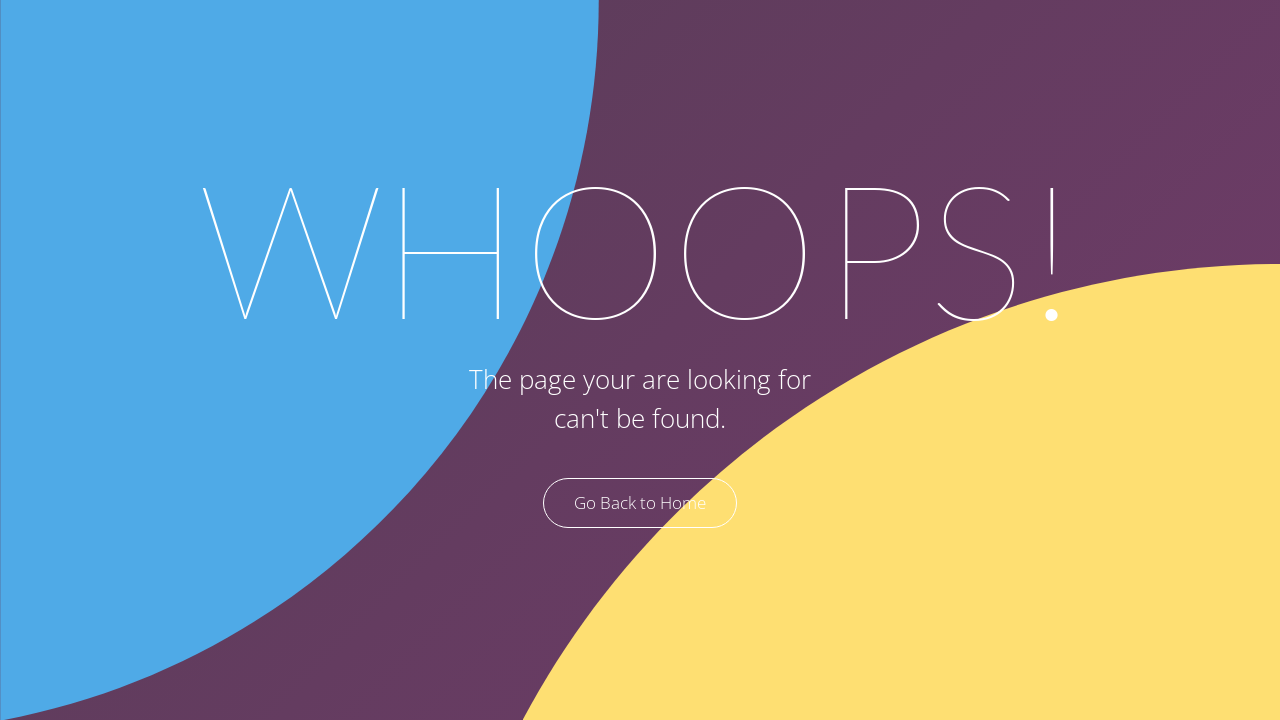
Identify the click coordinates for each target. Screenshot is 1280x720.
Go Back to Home (640, 502)
